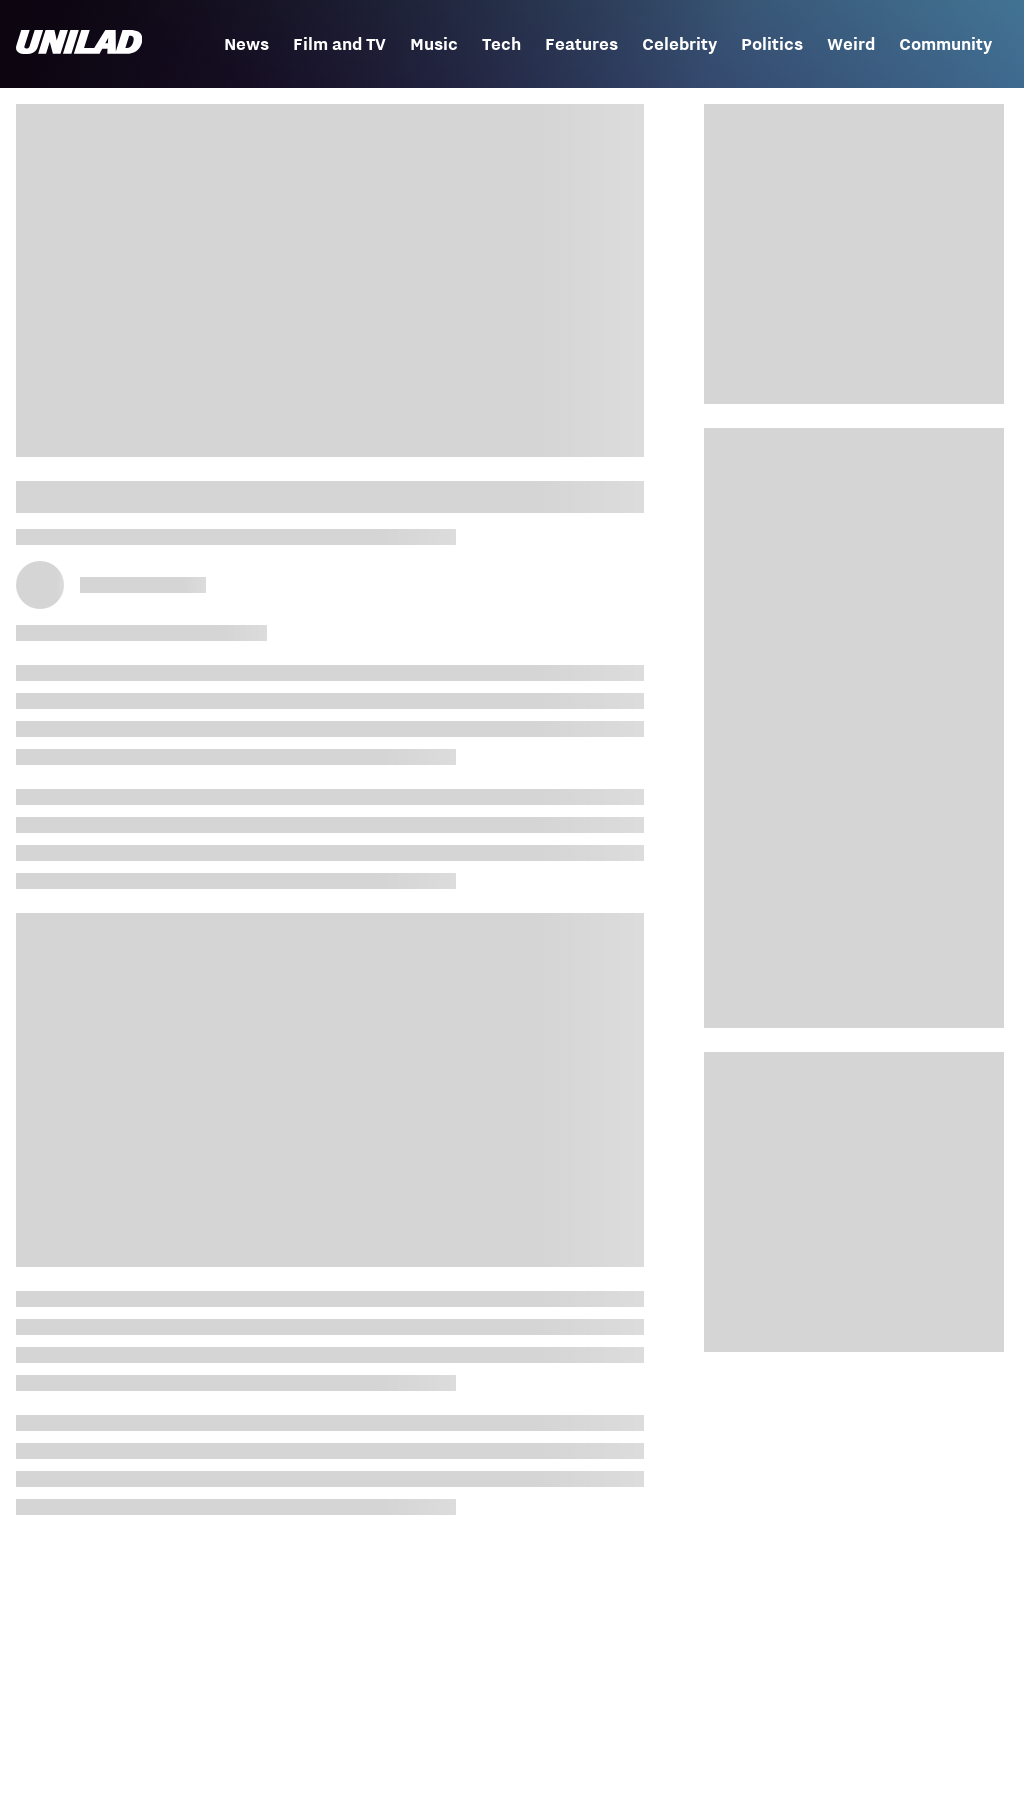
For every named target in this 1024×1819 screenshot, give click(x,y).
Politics (772, 44)
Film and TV (339, 44)
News (246, 44)
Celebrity (679, 44)
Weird (851, 44)
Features (581, 44)
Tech (501, 44)
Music (434, 44)
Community (945, 44)
